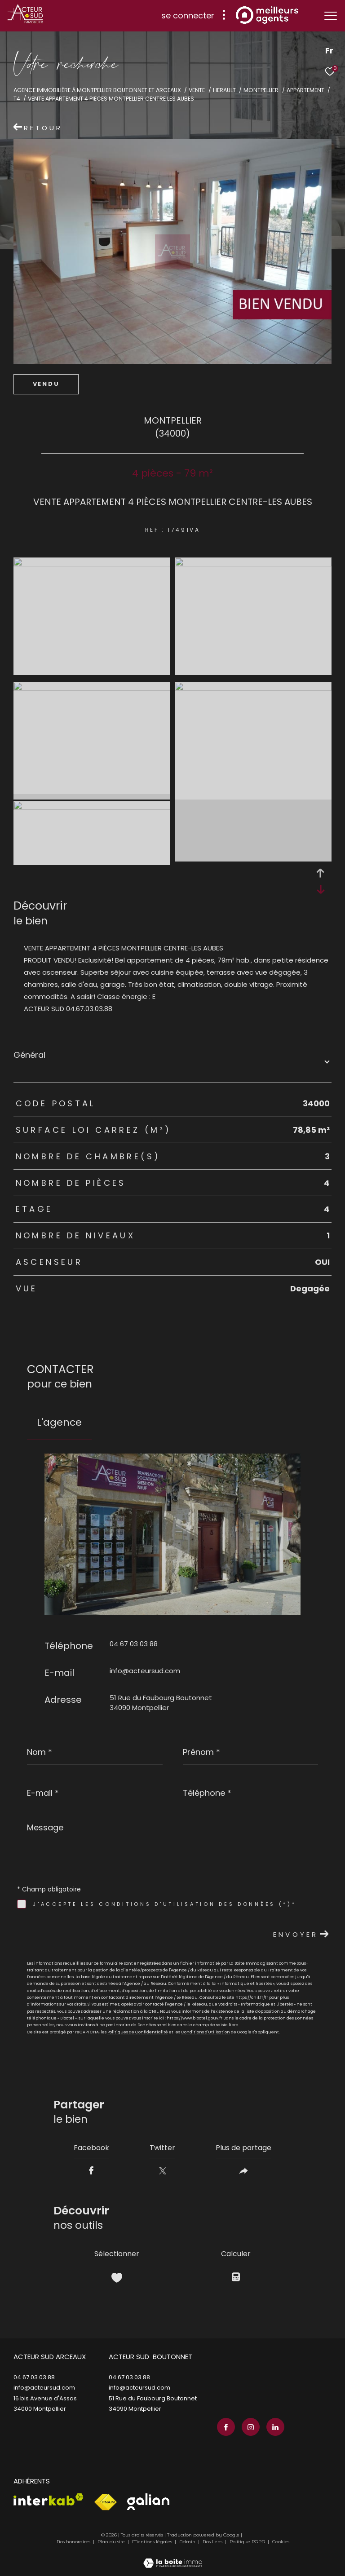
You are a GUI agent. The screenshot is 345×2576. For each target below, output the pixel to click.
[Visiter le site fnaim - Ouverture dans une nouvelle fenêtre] (105, 2502)
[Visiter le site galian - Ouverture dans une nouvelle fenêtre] (148, 2501)
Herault (224, 90)
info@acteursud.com (145, 1670)
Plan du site (111, 2542)
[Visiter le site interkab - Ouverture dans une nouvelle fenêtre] (48, 2499)
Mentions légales (152, 2542)
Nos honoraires (73, 2542)
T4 (16, 98)
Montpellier (261, 90)
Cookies (280, 2542)
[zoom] (91, 564)
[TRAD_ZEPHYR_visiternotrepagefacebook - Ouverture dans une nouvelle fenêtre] (226, 2427)
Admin (188, 2542)
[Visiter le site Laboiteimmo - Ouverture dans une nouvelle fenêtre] (173, 2557)
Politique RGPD (247, 2542)
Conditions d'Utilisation (205, 2032)
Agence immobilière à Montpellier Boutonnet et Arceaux (97, 90)
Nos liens (213, 2542)
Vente (197, 90)
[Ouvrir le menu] (330, 15)
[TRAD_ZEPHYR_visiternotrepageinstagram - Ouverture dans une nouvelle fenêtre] (251, 2427)
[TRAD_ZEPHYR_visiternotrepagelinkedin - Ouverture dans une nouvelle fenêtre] (275, 2427)
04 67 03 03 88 (134, 1643)
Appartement (305, 90)
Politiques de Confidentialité (137, 2032)
